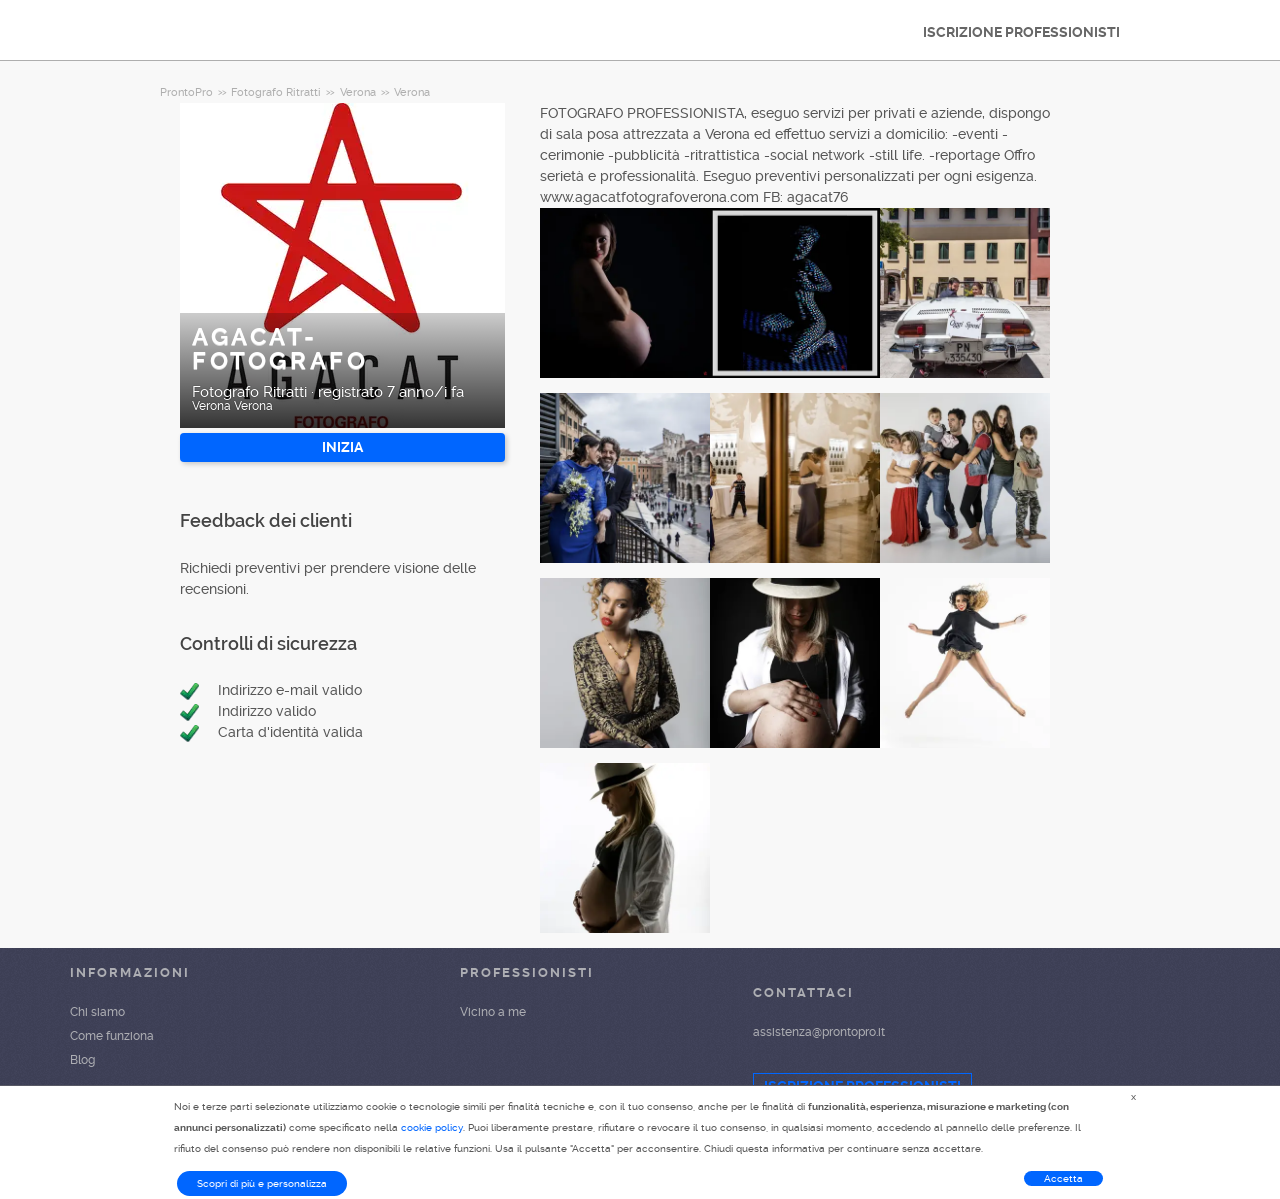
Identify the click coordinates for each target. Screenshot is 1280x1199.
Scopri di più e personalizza (262, 1183)
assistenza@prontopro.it (819, 1032)
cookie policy (432, 1127)
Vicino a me (493, 1012)
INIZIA (342, 447)
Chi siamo (97, 1012)
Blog (82, 1060)
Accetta (1063, 1178)
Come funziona (112, 1036)
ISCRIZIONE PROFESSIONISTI (1021, 32)
